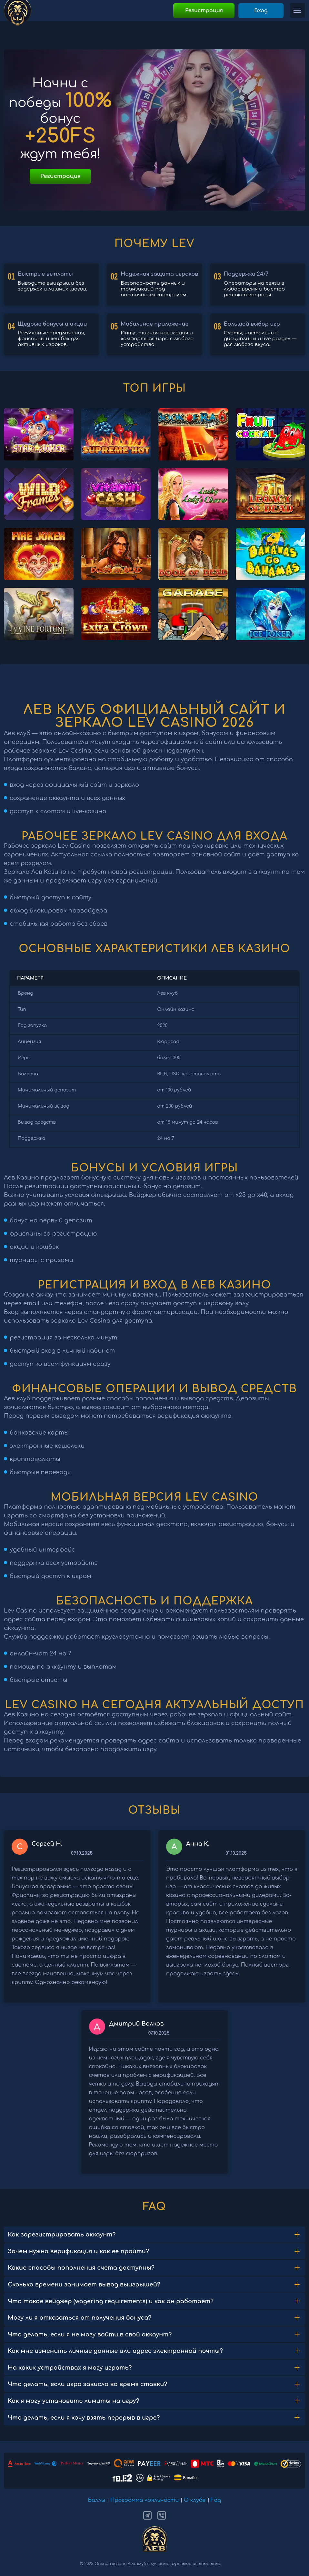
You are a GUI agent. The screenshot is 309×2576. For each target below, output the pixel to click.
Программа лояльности (144, 2500)
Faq (216, 2500)
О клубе (194, 2500)
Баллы (96, 2500)
